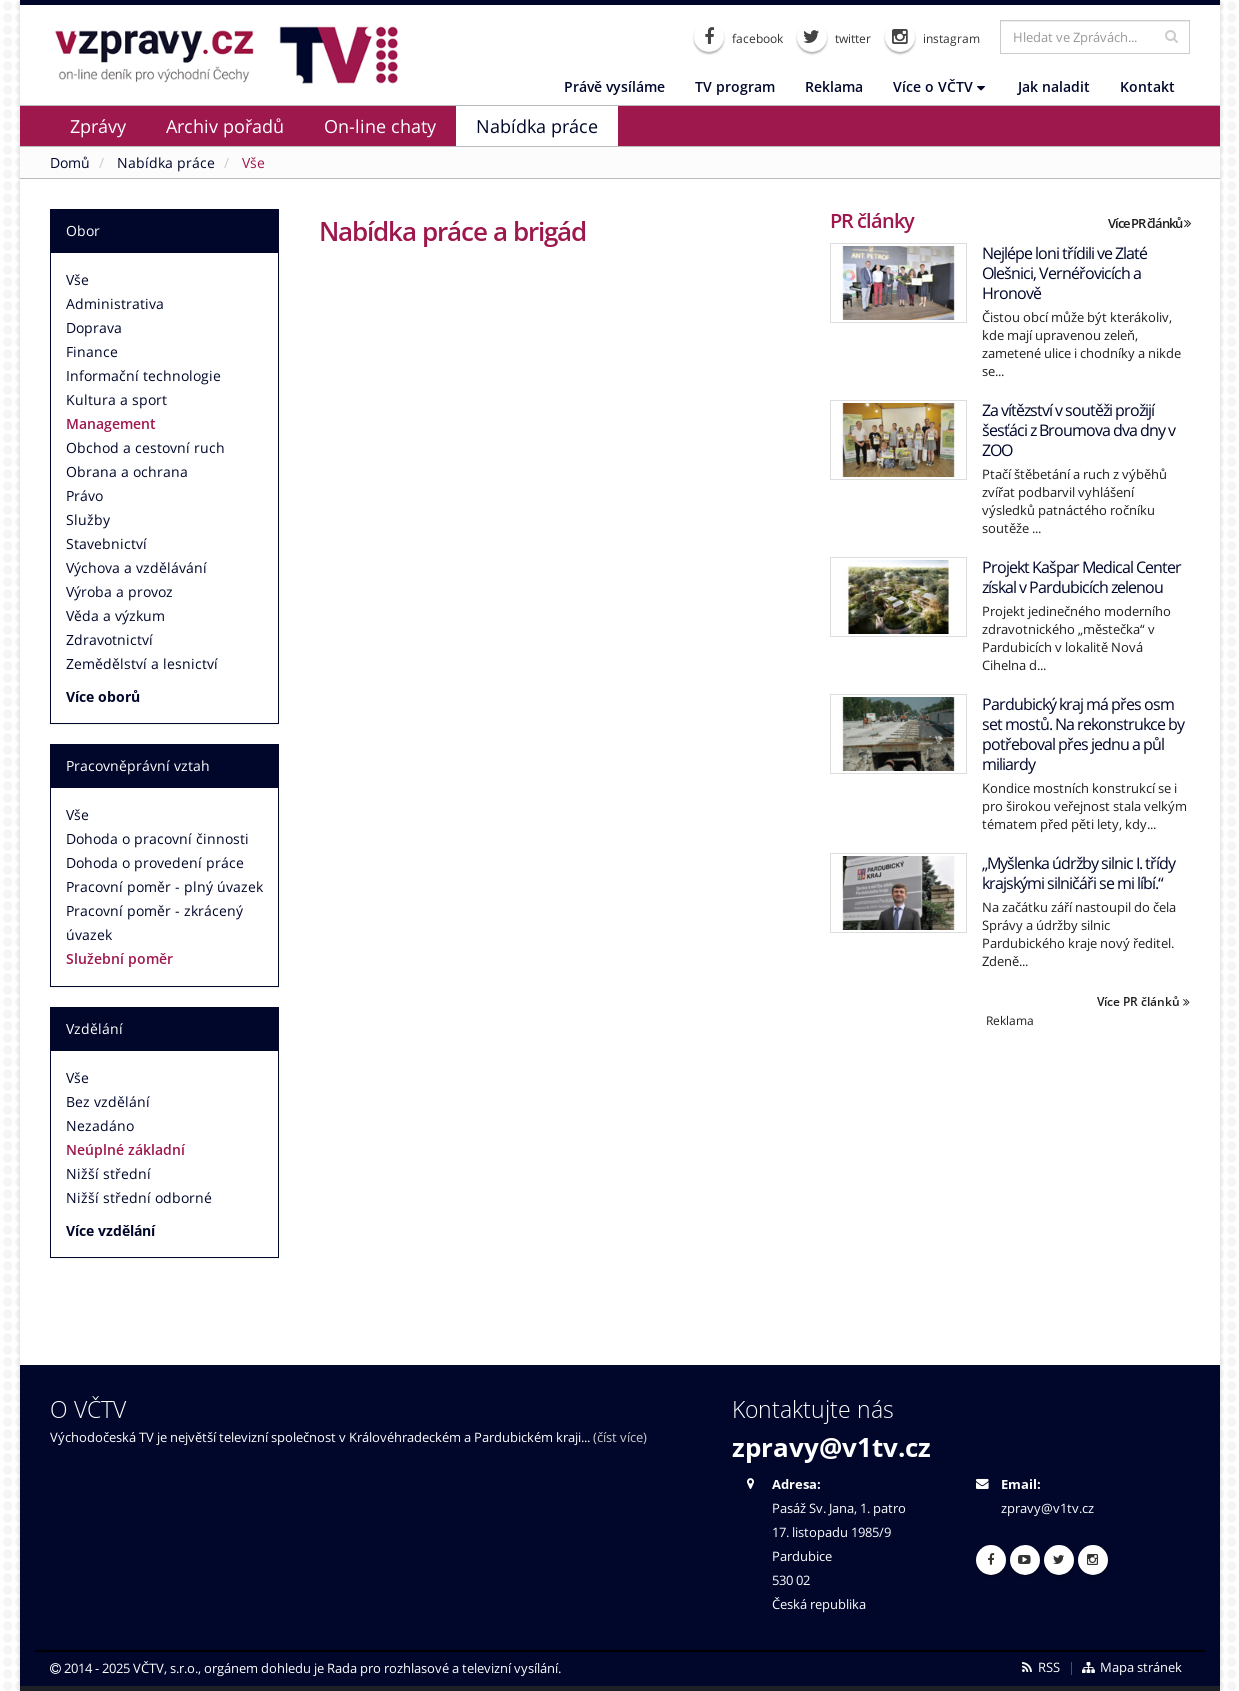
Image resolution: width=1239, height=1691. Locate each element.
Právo (84, 495)
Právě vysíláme (614, 86)
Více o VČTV (939, 86)
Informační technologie (143, 375)
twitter (834, 37)
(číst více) (620, 1437)
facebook (738, 37)
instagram (932, 37)
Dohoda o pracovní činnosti (157, 838)
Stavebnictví (106, 543)
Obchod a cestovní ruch (145, 447)
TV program (735, 86)
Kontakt (1147, 86)
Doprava (94, 327)
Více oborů (103, 696)
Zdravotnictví (109, 639)
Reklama (834, 86)
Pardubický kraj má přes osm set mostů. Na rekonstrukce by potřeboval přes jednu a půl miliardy (1083, 734)
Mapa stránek (1130, 1667)
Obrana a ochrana (127, 471)
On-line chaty (380, 126)
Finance (92, 351)
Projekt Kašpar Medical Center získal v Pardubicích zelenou (1081, 577)
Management (111, 423)
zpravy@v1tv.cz (831, 1447)
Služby (88, 519)
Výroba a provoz (119, 591)
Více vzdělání (110, 1230)
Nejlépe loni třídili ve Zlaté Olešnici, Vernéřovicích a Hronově (1064, 273)
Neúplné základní (125, 1149)
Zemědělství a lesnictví (142, 663)
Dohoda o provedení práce (155, 862)
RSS (1039, 1667)
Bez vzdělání (108, 1101)
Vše (77, 279)
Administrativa (115, 303)
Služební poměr (119, 958)
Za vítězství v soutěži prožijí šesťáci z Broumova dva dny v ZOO (1078, 430)
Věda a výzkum (115, 615)
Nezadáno (100, 1125)
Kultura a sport (116, 399)
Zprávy (98, 126)
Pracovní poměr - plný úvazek (164, 886)
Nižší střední (108, 1173)
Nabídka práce (537, 126)
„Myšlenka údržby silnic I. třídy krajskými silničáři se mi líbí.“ (1078, 873)
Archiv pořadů (225, 126)
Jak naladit (1054, 86)
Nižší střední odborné (139, 1197)
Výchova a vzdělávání (136, 567)
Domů (70, 162)
